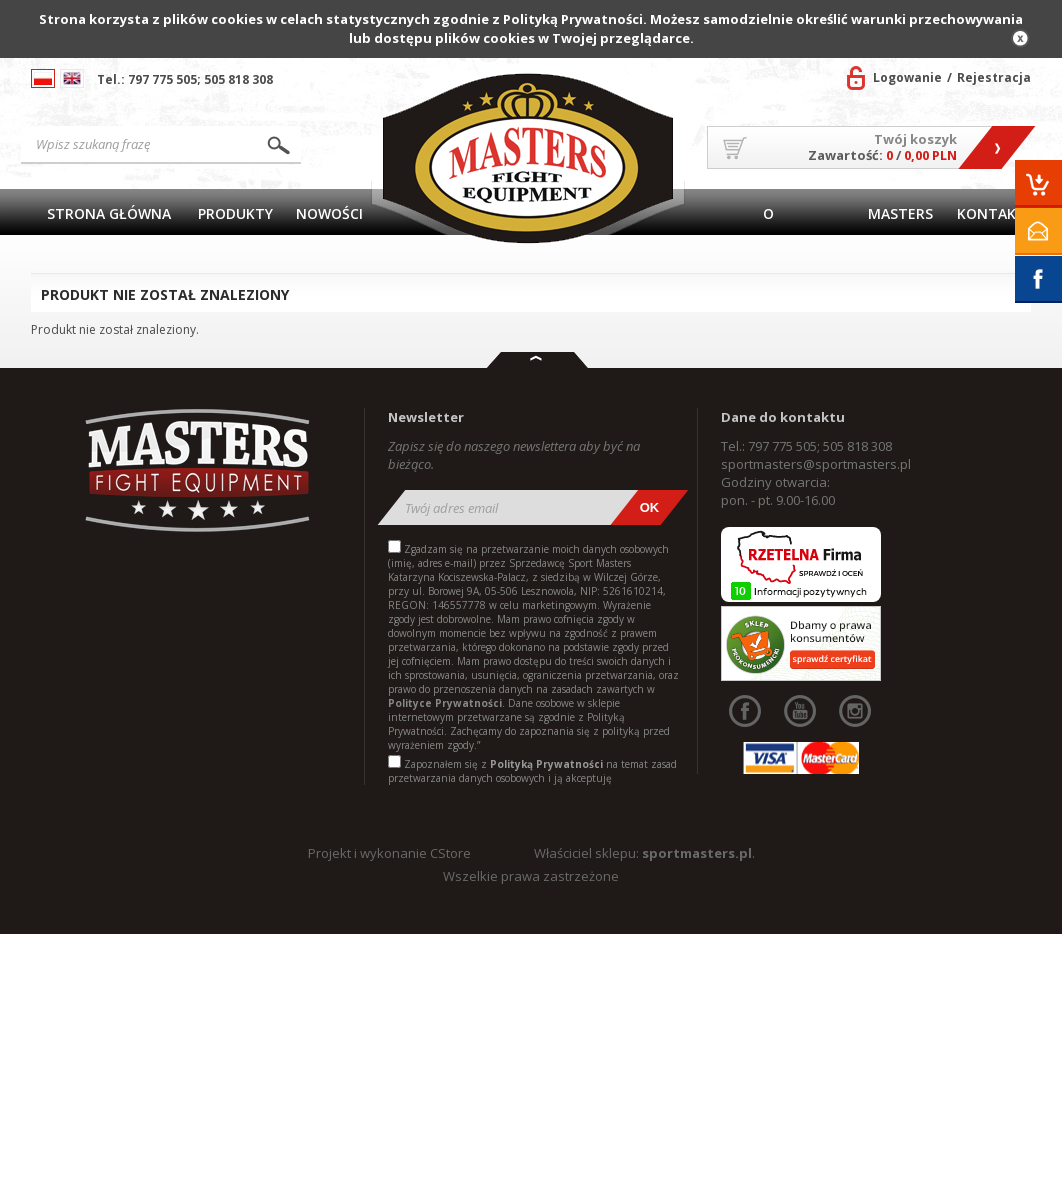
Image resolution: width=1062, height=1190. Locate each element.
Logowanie (907, 77)
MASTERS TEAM (900, 219)
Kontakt (991, 213)
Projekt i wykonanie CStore (389, 853)
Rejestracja (994, 77)
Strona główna (109, 213)
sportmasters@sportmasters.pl (816, 464)
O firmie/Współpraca (769, 219)
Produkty (235, 213)
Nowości (329, 213)
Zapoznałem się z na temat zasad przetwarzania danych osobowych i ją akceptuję (532, 771)
